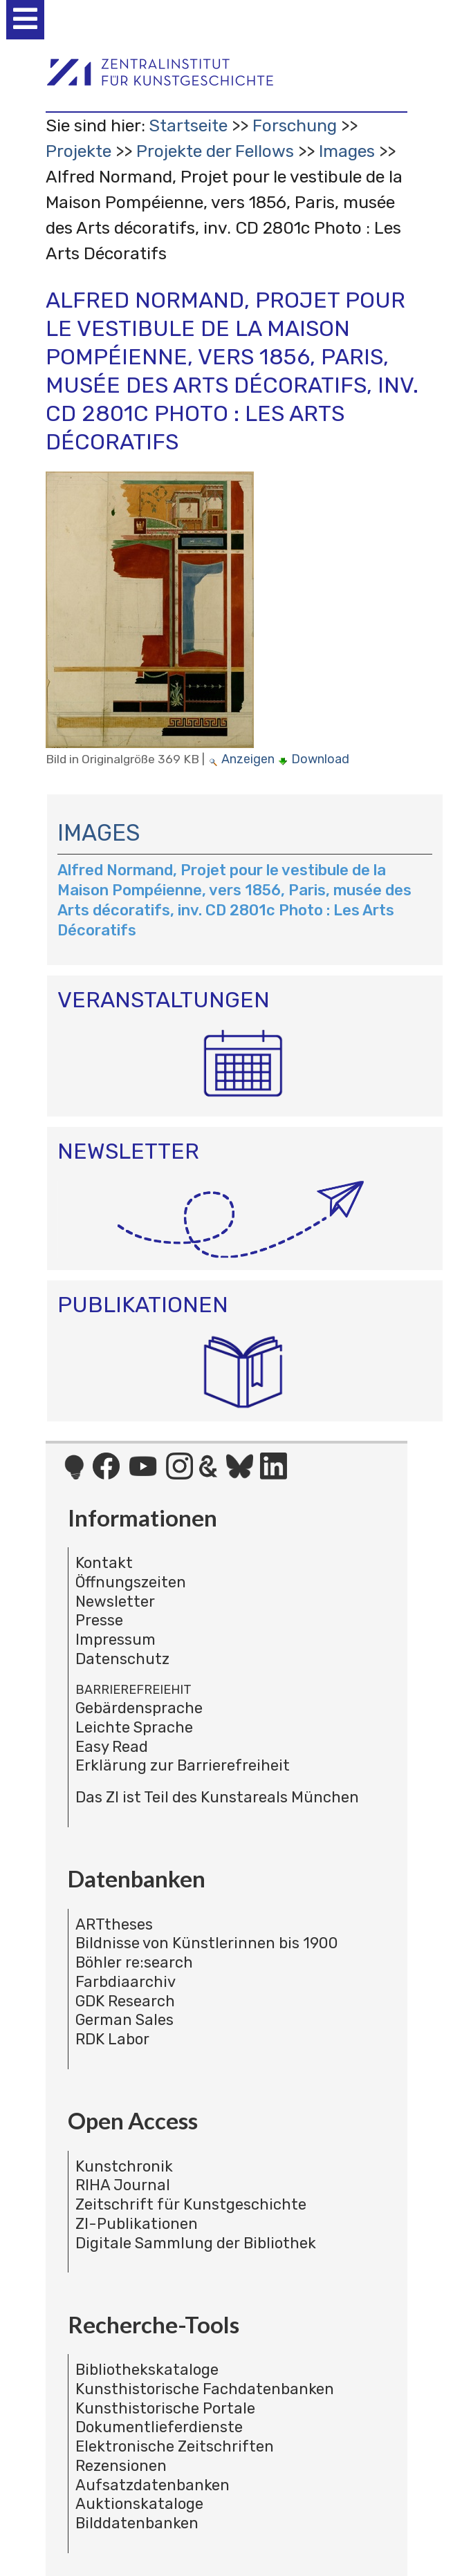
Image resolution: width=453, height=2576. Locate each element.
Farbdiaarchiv (125, 1981)
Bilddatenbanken (136, 2523)
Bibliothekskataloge (147, 2369)
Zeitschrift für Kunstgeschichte (190, 2204)
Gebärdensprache (139, 1708)
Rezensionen (121, 2465)
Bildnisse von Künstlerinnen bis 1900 (206, 1943)
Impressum (115, 1639)
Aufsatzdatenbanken (152, 2485)
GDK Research (125, 2001)
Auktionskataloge (139, 2503)
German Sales (124, 2019)
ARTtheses (114, 1924)
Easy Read (111, 1746)
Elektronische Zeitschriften (174, 2446)
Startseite (188, 125)
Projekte (78, 151)
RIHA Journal (122, 2185)
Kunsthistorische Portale (165, 2408)
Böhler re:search (134, 1962)
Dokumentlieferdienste (159, 2427)
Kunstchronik (124, 2166)
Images (347, 151)
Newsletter (115, 1601)
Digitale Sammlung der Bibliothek (195, 2243)
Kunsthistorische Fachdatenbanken (204, 2389)
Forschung (294, 125)
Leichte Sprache (134, 1727)
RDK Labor (112, 2039)
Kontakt (104, 1562)
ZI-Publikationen (136, 2223)
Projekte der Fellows (215, 151)
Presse (99, 1620)
